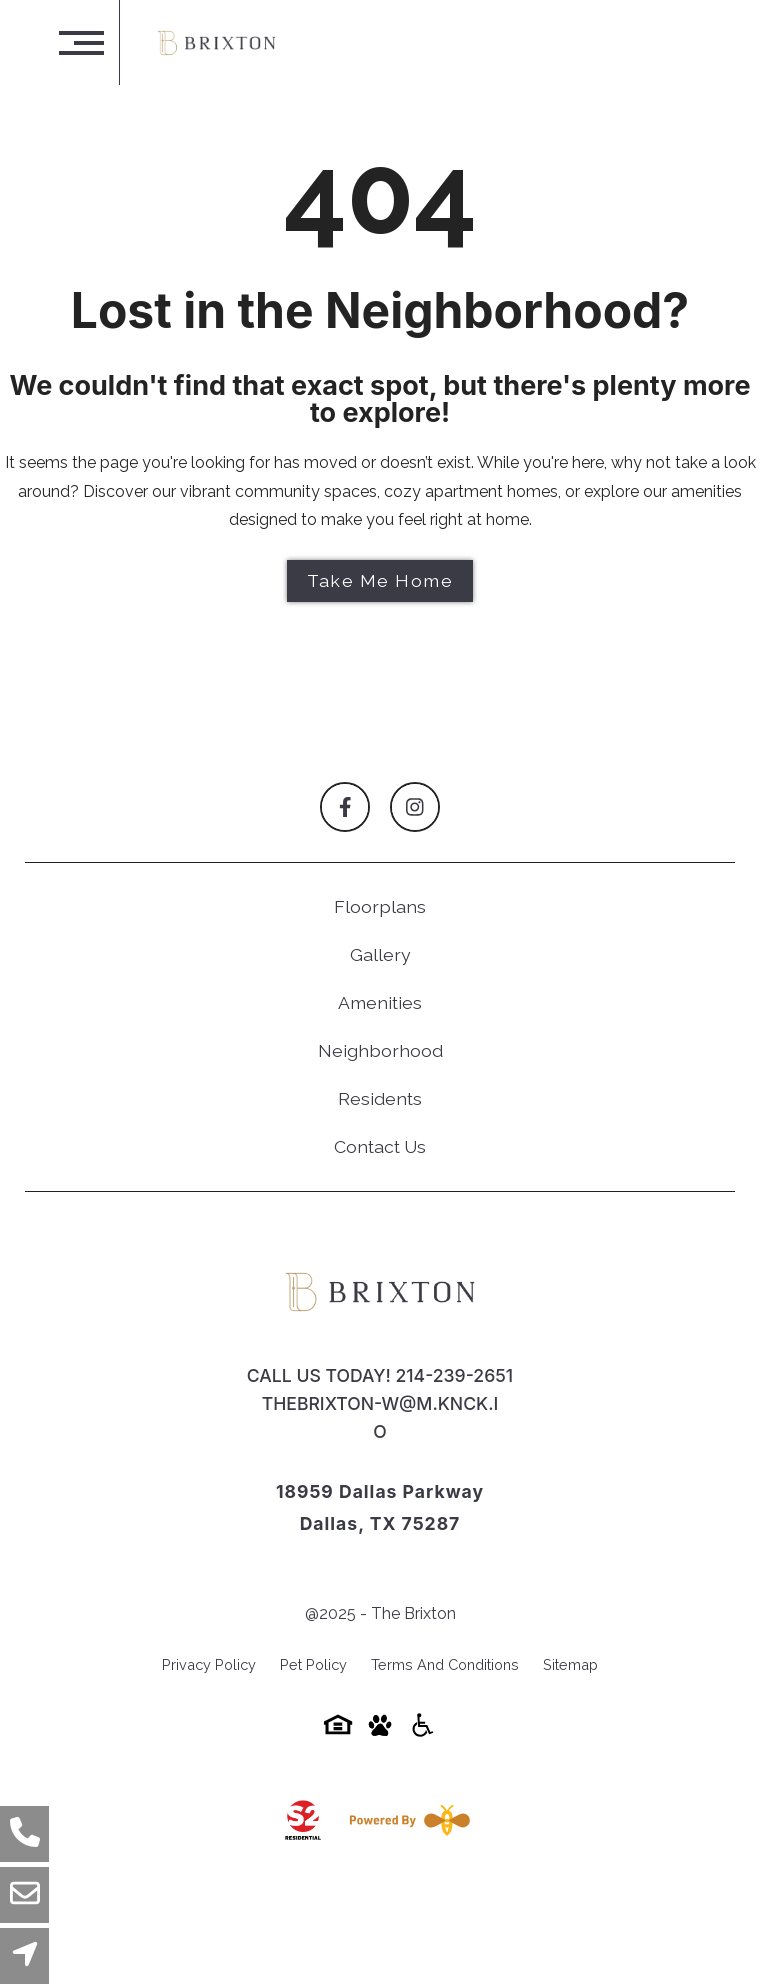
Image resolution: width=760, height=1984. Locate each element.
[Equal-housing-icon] (338, 1731)
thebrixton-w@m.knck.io (380, 1417)
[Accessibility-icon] (422, 1731)
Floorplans (380, 906)
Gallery (380, 954)
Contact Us (380, 1146)
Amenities (380, 1002)
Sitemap (570, 1664)
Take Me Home (380, 580)
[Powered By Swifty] (406, 1820)
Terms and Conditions (445, 1664)
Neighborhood (380, 1050)
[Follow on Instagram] (415, 807)
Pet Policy (313, 1664)
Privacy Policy (209, 1664)
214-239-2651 (454, 1375)
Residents (380, 1098)
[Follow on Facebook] (345, 807)
